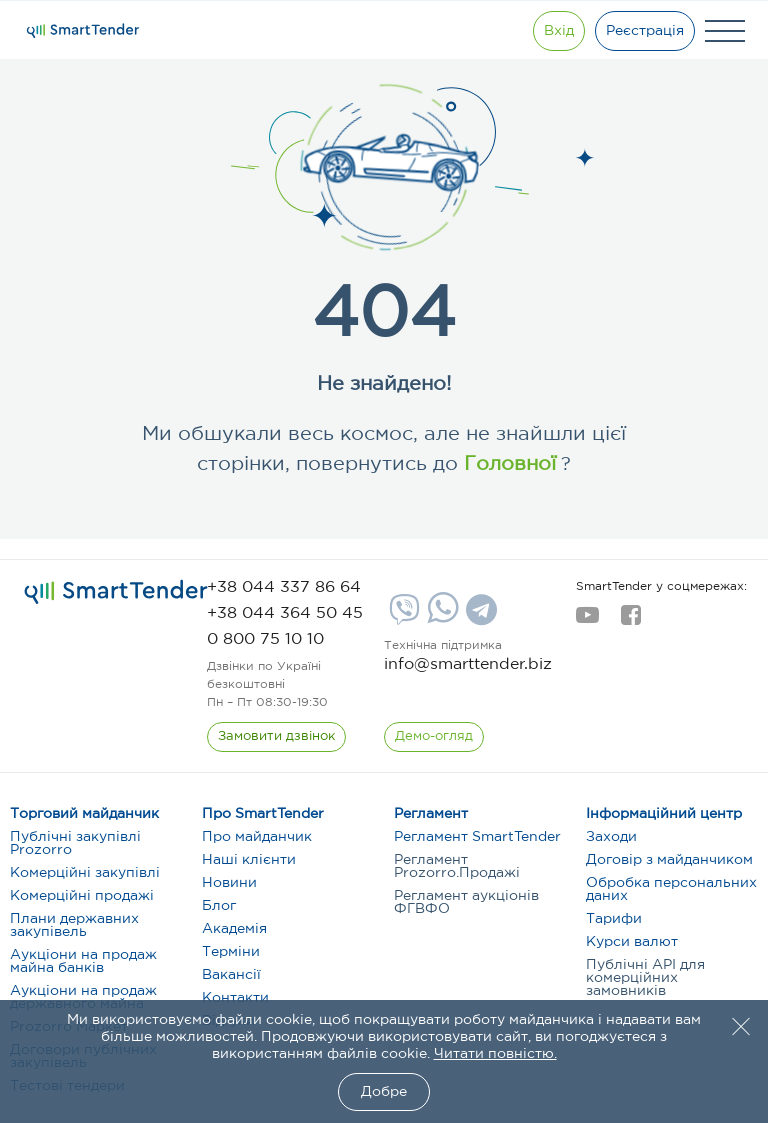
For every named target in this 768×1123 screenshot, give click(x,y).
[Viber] (402, 617)
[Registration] (645, 31)
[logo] (116, 592)
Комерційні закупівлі (85, 873)
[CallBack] (276, 737)
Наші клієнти (249, 860)
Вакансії (231, 975)
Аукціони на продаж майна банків (83, 961)
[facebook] (630, 621)
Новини (229, 883)
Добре (384, 1092)
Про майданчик (257, 837)
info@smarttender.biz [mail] (468, 664)
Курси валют (632, 942)
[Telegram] (479, 617)
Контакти (235, 998)
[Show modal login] (559, 31)
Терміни (231, 952)
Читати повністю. (495, 1054)
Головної (507, 464)
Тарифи (614, 919)
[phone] (284, 587)
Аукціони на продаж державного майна (83, 997)
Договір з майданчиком (669, 860)
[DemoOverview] (434, 737)
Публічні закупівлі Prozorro (75, 843)
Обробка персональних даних (671, 889)
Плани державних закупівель (74, 925)
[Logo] (83, 31)
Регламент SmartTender (477, 837)
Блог (219, 906)
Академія (234, 929)
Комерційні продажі (82, 896)
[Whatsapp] (440, 619)
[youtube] (587, 621)
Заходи (611, 837)
